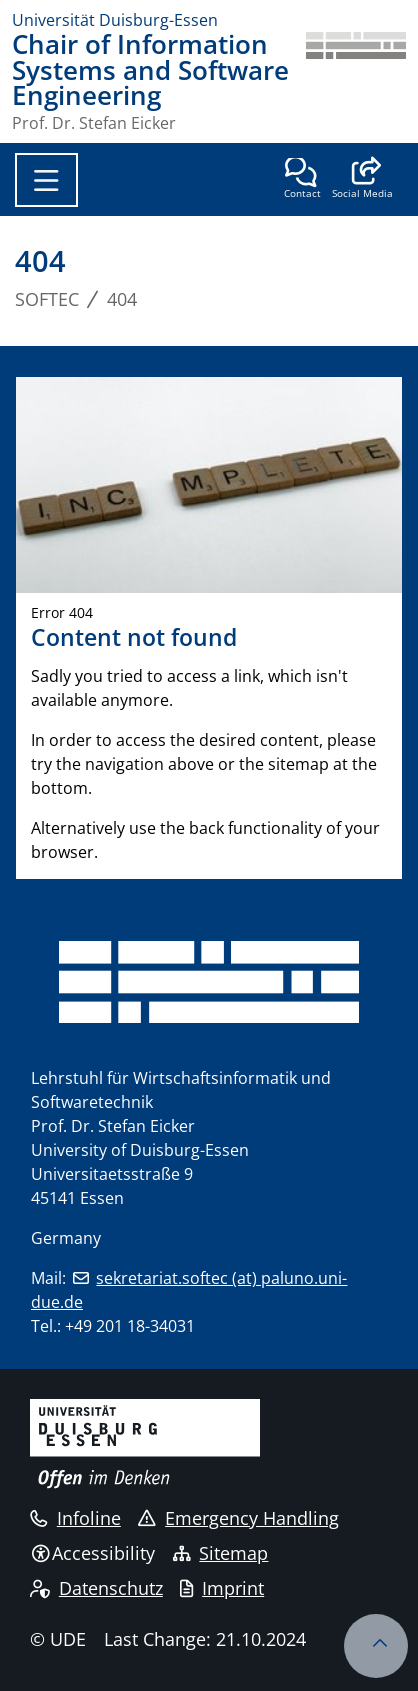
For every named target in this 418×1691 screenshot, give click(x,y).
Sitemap (221, 1553)
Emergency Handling (238, 1518)
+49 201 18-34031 (130, 1326)
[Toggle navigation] (46, 180)
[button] (362, 180)
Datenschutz (96, 1588)
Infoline (75, 1518)
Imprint (222, 1588)
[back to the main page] (356, 81)
